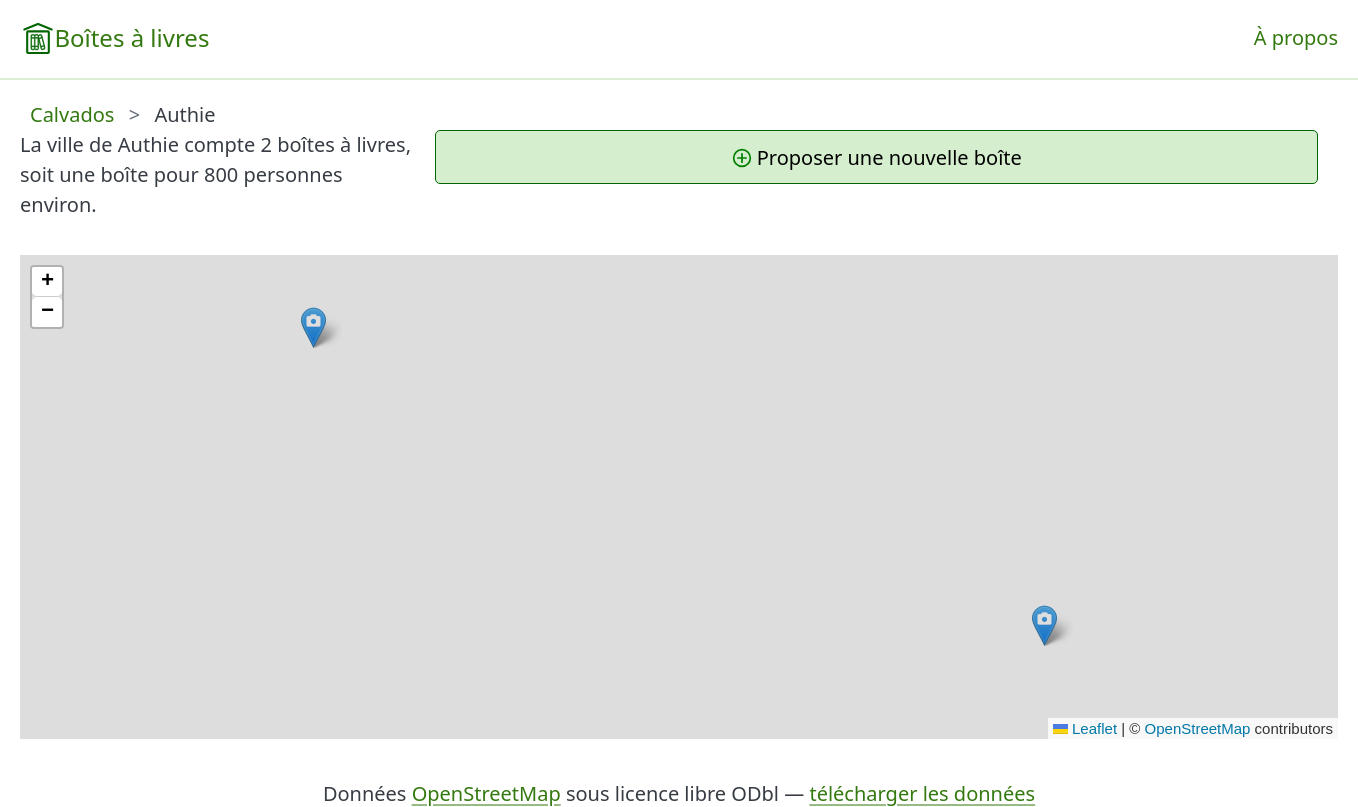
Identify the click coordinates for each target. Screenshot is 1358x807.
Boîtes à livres (131, 37)
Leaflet (1085, 728)
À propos (1296, 37)
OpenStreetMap (1198, 728)
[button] (313, 327)
